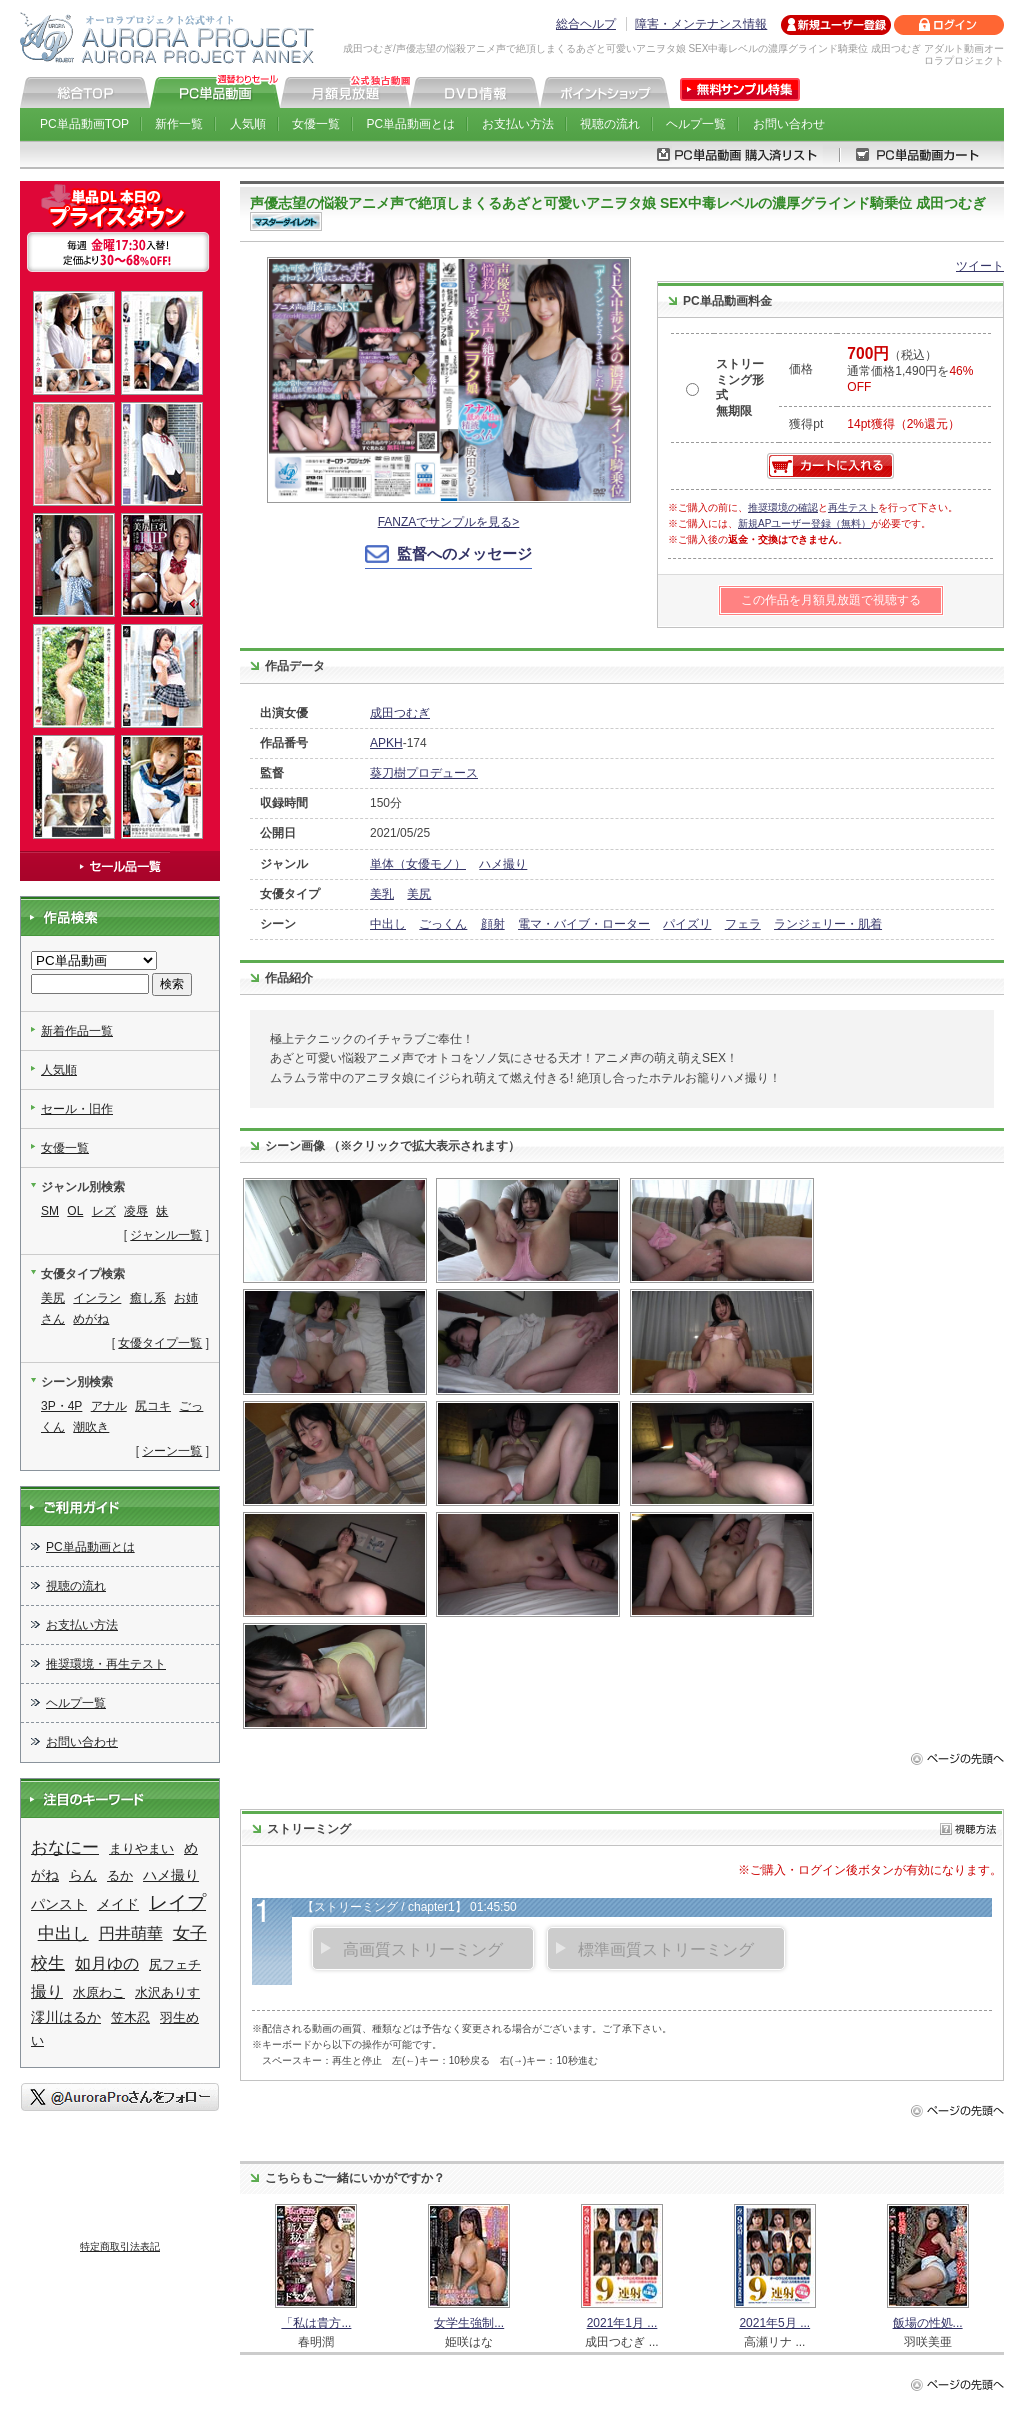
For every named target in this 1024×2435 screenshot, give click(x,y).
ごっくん (443, 924)
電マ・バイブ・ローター (584, 924)
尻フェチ (175, 1964)
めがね (91, 1319)
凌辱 (136, 1211)
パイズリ (687, 924)
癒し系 (148, 1298)
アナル (109, 1406)
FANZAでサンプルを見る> (449, 522)
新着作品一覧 (77, 1031)
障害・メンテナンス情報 (701, 24)
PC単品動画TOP (84, 124)
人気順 (248, 124)
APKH (386, 743)
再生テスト (853, 507)
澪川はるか (66, 2017)
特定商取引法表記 (120, 2246)
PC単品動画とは (411, 124)
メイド (118, 1904)
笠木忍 (130, 2017)
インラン (97, 1298)
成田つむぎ (400, 713)
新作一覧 (179, 124)
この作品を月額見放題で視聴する (831, 600)
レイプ (177, 1902)
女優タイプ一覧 (160, 1343)
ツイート (980, 266)
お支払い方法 (518, 124)
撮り (47, 1991)
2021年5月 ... (774, 2323)
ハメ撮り (503, 864)
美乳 (382, 894)
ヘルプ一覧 (696, 124)
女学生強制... (469, 2323)
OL (75, 1211)
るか (120, 1875)
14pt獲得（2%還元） (903, 424)
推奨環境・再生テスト (106, 1664)
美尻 (419, 894)
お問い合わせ (789, 124)
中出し (388, 924)
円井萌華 (131, 1933)
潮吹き (91, 1427)
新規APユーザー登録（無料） (804, 523)
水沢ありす (167, 1992)
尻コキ (153, 1406)
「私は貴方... (316, 2323)
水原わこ (99, 1992)
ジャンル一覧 (166, 1235)
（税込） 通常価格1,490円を (910, 371)
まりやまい (141, 1848)
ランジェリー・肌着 (828, 924)
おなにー (65, 1847)
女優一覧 (316, 124)
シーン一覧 (172, 1451)
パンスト (59, 1904)
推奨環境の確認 (783, 507)
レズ (104, 1211)
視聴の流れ (610, 124)
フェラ (743, 924)
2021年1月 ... (622, 2323)
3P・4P (61, 1406)
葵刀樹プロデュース (424, 773)
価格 (801, 369)
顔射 (493, 924)
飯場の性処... (928, 2323)
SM (50, 1211)
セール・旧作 (77, 1109)
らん (83, 1875)
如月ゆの (107, 1963)
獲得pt (806, 424)
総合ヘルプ (586, 24)
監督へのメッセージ (464, 553)
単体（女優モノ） (418, 864)
